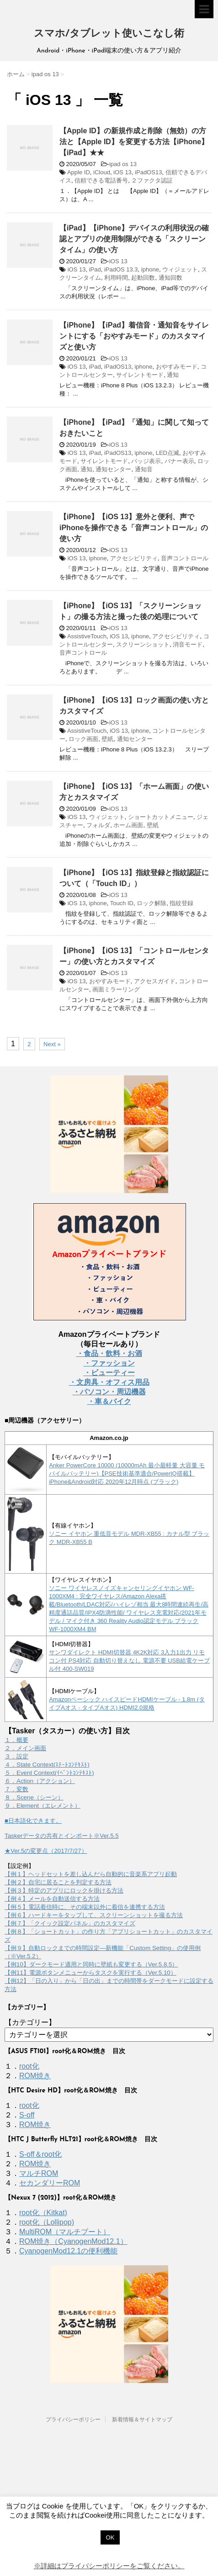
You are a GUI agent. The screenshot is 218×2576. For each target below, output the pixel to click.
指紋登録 (181, 903)
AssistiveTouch (86, 636)
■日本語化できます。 (33, 1820)
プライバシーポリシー (73, 2419)
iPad (95, 269)
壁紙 (107, 738)
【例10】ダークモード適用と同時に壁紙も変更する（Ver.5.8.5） (91, 1964)
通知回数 (170, 277)
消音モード (187, 644)
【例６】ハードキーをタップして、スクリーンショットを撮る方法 (94, 1915)
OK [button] (110, 2537)
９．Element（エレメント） (42, 1805)
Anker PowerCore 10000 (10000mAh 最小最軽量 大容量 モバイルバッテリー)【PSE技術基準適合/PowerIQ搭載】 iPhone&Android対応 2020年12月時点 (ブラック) (127, 1473)
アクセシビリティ (134, 558)
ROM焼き (35, 2076)
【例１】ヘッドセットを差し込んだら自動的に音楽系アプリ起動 (91, 1874)
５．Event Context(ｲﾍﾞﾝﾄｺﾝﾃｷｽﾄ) (49, 1772)
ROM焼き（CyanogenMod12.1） (73, 2241)
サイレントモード (140, 374)
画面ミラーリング (116, 989)
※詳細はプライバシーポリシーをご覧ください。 (109, 2566)
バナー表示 (179, 461)
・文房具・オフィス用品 (109, 1382)
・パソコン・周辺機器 (109, 1392)
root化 (29, 2066)
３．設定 (16, 1756)
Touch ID (121, 903)
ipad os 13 (123, 164)
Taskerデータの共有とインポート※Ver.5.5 (62, 1835)
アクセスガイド (154, 981)
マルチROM (38, 2173)
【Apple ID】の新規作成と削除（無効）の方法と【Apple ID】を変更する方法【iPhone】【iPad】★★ (133, 141)
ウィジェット (180, 269)
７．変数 (16, 1789)
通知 (173, 374)
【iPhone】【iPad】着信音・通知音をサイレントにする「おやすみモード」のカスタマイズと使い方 (134, 336)
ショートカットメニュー (160, 816)
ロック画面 (83, 738)
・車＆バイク (109, 1401)
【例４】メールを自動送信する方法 (52, 1898)
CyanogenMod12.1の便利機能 (68, 2251)
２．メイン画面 (25, 1748)
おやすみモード (176, 366)
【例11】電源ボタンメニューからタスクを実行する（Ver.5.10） (90, 1972)
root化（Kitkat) (43, 2212)
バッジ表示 (146, 461)
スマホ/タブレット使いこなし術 (109, 34)
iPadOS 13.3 (121, 269)
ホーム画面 (128, 825)
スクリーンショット (143, 644)
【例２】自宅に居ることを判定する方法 (58, 1882)
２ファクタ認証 (152, 180)
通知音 (144, 469)
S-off (27, 2115)
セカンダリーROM (49, 2183)
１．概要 (16, 1739)
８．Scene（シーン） (34, 1797)
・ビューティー (109, 1373)
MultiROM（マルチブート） (64, 2232)
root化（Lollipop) (46, 2222)
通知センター (113, 469)
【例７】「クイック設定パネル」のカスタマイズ (70, 1923)
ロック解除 (151, 903)
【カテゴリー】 (30, 2022)
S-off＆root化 (40, 2154)
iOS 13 (122, 172)
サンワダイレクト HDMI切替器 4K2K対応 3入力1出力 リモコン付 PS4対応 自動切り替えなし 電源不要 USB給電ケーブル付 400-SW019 (129, 1660)
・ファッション (109, 1363)
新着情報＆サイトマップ (142, 2419)
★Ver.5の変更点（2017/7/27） (46, 1850)
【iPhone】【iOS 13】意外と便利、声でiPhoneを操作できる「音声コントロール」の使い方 (133, 527)
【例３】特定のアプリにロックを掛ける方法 (64, 1890)
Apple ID (78, 172)
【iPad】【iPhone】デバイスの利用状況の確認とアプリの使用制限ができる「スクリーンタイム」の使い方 (134, 239)
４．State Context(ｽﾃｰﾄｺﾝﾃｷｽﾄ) (47, 1764)
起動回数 (143, 277)
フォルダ (98, 825)
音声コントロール (184, 558)
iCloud (101, 172)
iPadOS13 (148, 172)
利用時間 (116, 277)
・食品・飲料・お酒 (109, 1353)
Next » (52, 1044)
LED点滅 (167, 452)
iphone (150, 269)
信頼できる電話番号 (101, 180)
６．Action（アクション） (40, 1781)
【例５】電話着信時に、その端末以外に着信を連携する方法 (85, 1906)
